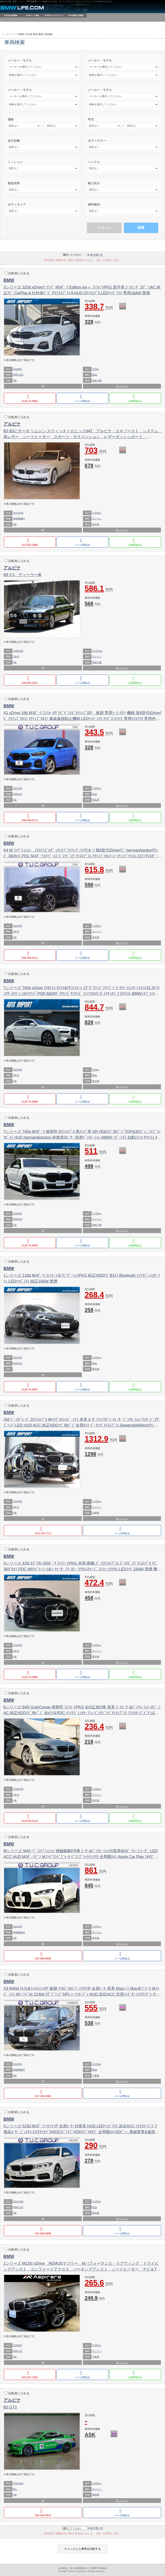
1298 (94, 1455)
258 (92, 1311)
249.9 (95, 2299)
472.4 (99, 1583)
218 (92, 1742)
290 (95, 2146)
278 (92, 2161)
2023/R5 (17, 1069)
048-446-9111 (30, 820)
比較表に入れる (17, 273)
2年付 (16, 656)
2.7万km (96, 1213)
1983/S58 (18, 651)
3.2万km (96, 1501)
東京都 (95, 524)
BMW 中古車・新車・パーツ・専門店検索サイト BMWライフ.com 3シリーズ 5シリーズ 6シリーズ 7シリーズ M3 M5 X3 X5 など (56, 1)
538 (92, 2024)
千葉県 (95, 2075)
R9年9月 (17, 1219)
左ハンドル (122, 386)
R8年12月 (18, 374)
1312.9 (101, 1439)
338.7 (99, 307)
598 (92, 885)
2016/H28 (18, 1789)
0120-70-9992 (30, 401)
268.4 (99, 1295)
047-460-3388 (43, 2096)
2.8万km (96, 788)
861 (95, 1871)
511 (95, 1151)
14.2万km (97, 651)
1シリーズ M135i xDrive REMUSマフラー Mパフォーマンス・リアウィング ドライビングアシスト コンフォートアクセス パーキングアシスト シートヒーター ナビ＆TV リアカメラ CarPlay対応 (83, 2269)
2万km (95, 369)
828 (92, 1023)
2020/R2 (17, 1213)
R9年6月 (17, 794)
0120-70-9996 (30, 1101)
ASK (90, 2435)
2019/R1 (17, 369)
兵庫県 (95, 1512)
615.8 (99, 870)
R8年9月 (17, 1363)
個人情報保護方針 (78, 2568)
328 (92, 322)
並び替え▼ (96, 254)
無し (15, 2489)
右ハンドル (122, 530)
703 (95, 451)
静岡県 (95, 2494)
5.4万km (96, 2345)
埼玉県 (95, 799)
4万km (95, 1069)
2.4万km (96, 513)
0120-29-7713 (43, 1533)
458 (92, 1598)
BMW (8, 280)
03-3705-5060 (30, 544)
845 (92, 1886)
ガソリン (97, 518)
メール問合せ (82, 401)
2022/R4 (17, 2064)
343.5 (99, 733)
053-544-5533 (43, 2515)
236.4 (99, 1727)
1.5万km (96, 1926)
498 (92, 1167)
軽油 (94, 374)
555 (95, 2008)
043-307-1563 (30, 2377)
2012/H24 (18, 2483)
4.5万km (96, 2064)
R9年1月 (17, 2351)
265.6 (99, 2283)
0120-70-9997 (30, 1389)
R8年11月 (18, 2207)
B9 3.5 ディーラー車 (22, 575)
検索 (141, 227)
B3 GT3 (10, 2407)
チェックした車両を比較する (82, 2548)
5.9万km (96, 1645)
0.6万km (96, 1357)
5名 (15, 380)
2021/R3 (17, 788)
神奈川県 (97, 380)
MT (43, 530)
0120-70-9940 (30, 1245)
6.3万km (96, 1789)
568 (92, 604)
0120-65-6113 (30, 1821)
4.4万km (96, 2201)
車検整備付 (19, 518)
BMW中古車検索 (99, 2568)
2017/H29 (18, 513)
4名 (15, 524)
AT (42, 386)
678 (92, 466)
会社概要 (62, 2568)
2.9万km (96, 926)
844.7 (99, 1008)
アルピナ (12, 424)
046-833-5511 (30, 682)
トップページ (9, 34)
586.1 (99, 589)
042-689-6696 (43, 1958)
